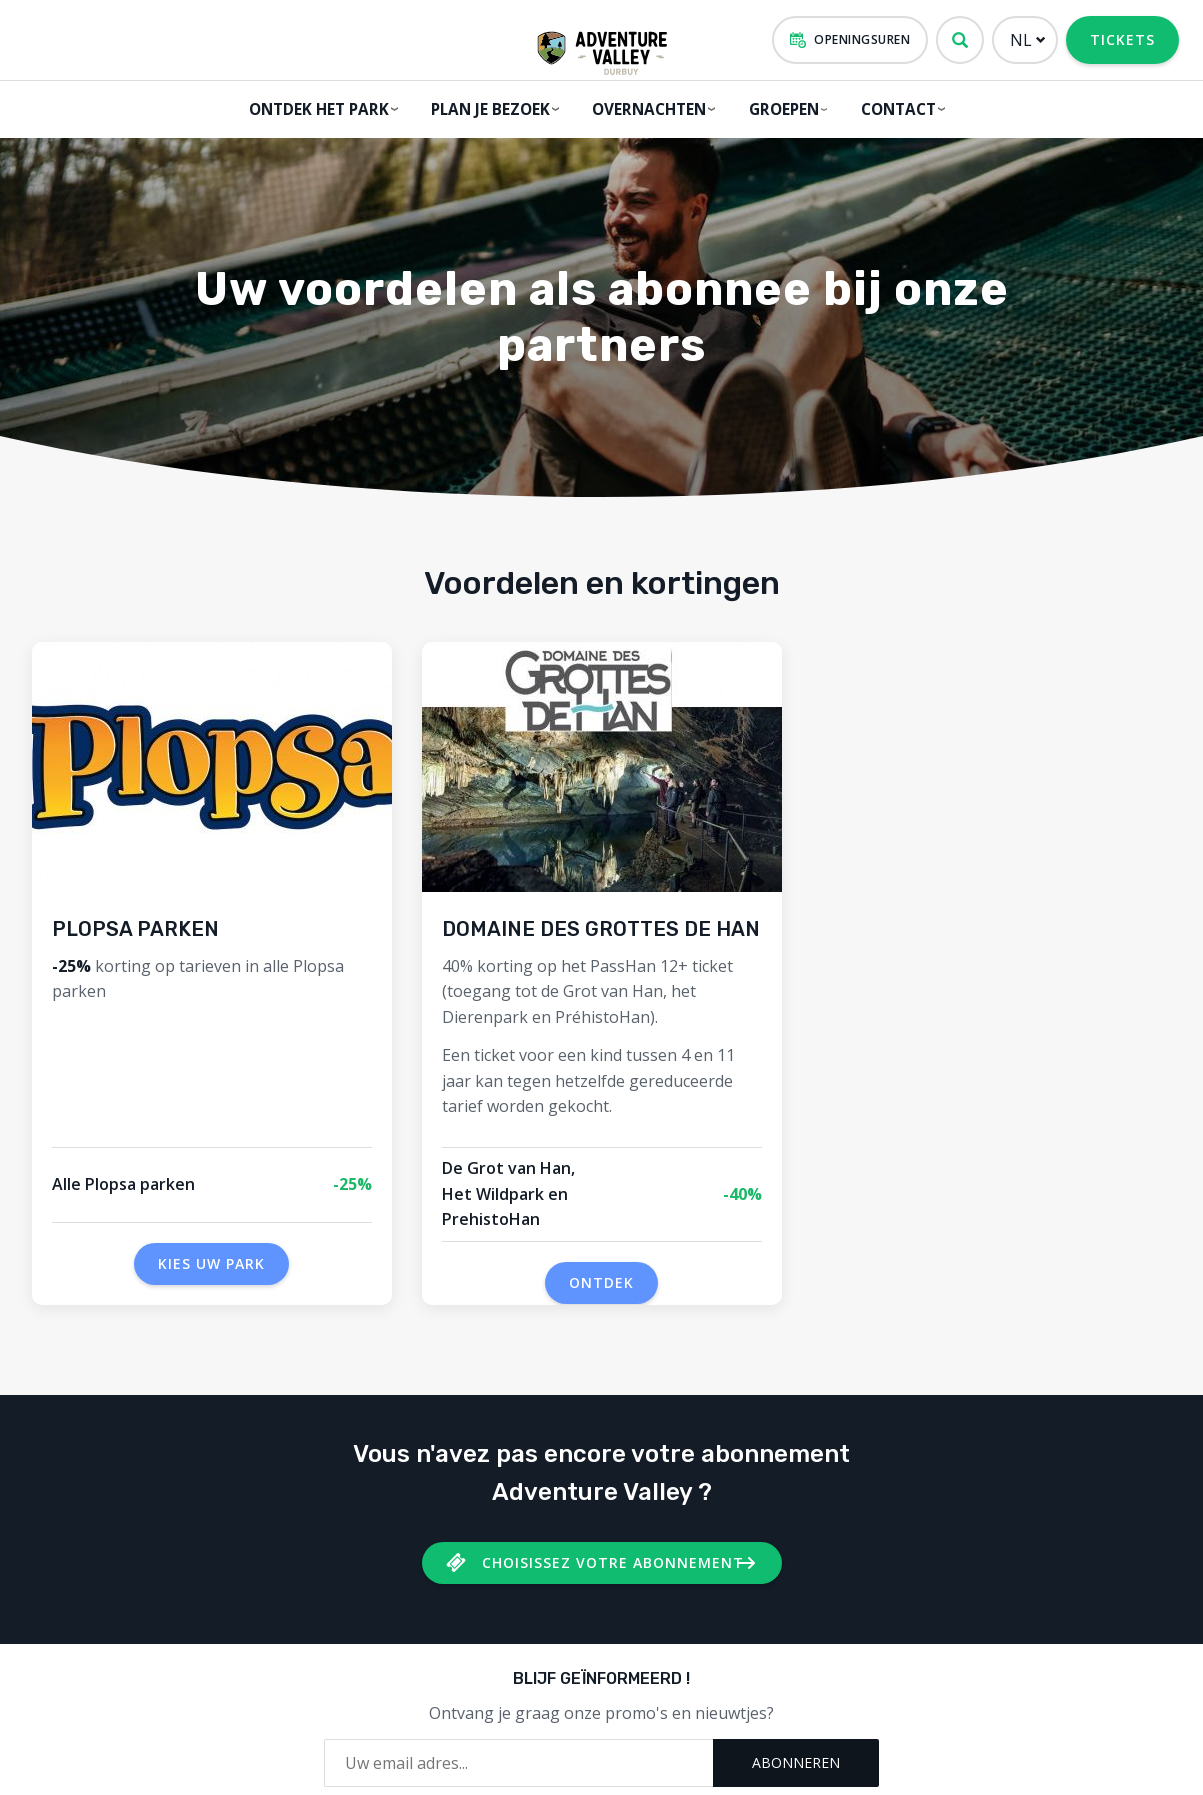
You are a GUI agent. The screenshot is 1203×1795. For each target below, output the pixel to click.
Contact (894, 108)
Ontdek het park (316, 108)
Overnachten (644, 108)
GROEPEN (778, 108)
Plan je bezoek (486, 108)
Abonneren (796, 1755)
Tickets (1122, 39)
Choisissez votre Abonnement (613, 1555)
